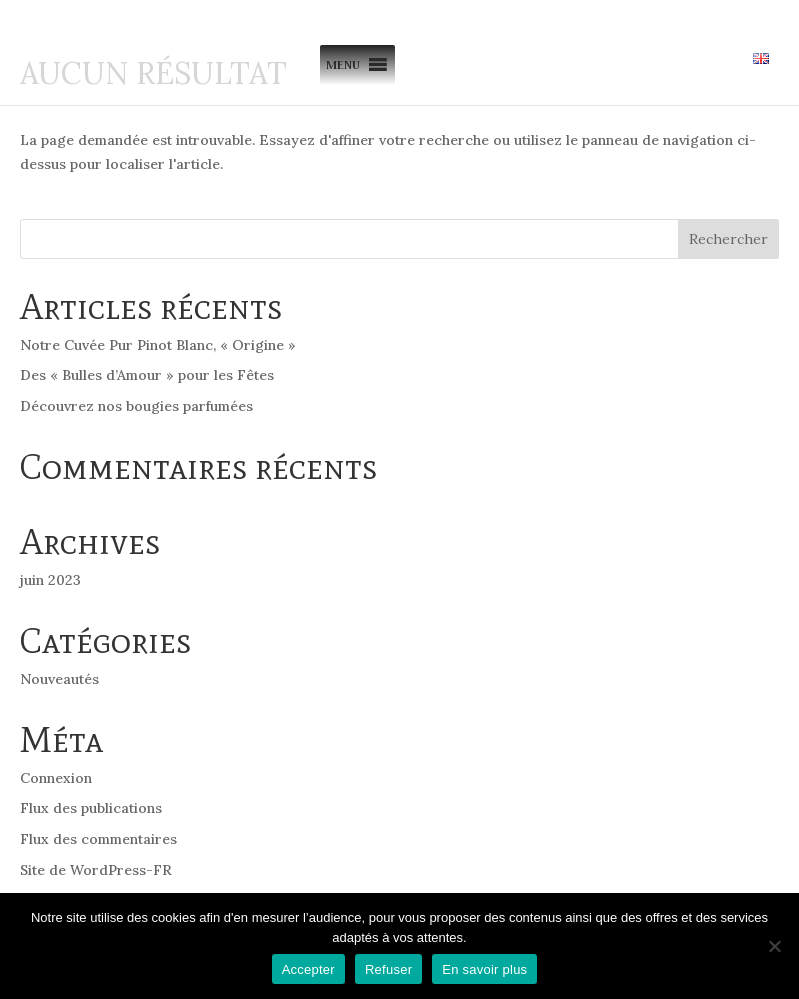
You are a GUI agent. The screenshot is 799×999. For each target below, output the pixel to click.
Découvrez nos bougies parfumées (136, 406)
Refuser (388, 969)
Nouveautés (59, 679)
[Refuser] (774, 946)
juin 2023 (50, 580)
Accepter (308, 969)
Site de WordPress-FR (96, 870)
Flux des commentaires (98, 839)
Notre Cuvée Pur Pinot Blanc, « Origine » (158, 345)
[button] (343, 65)
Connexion (56, 778)
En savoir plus (484, 969)
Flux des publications (91, 808)
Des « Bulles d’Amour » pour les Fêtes (147, 375)
